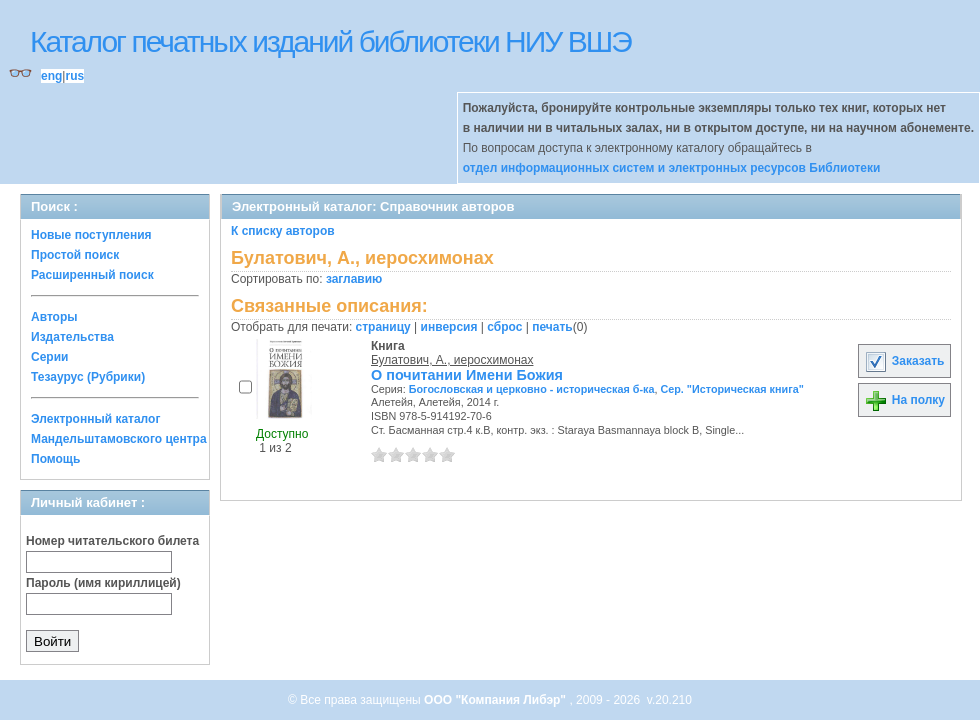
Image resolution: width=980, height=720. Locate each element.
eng (51, 76)
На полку (904, 400)
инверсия (449, 327)
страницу (383, 327)
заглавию (354, 279)
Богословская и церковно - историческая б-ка (532, 389)
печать (552, 327)
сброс (504, 327)
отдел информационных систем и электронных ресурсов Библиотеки (672, 168)
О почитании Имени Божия (467, 375)
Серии (49, 357)
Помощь (55, 459)
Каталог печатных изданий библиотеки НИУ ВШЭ (330, 41)
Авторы (54, 317)
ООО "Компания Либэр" (496, 700)
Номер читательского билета (112, 541)
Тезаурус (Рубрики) (88, 377)
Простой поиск (75, 255)
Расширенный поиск (92, 275)
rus (74, 76)
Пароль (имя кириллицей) (103, 583)
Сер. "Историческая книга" (731, 389)
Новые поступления (91, 235)
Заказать (904, 361)
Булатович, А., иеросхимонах (452, 360)
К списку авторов (283, 231)
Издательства (72, 337)
